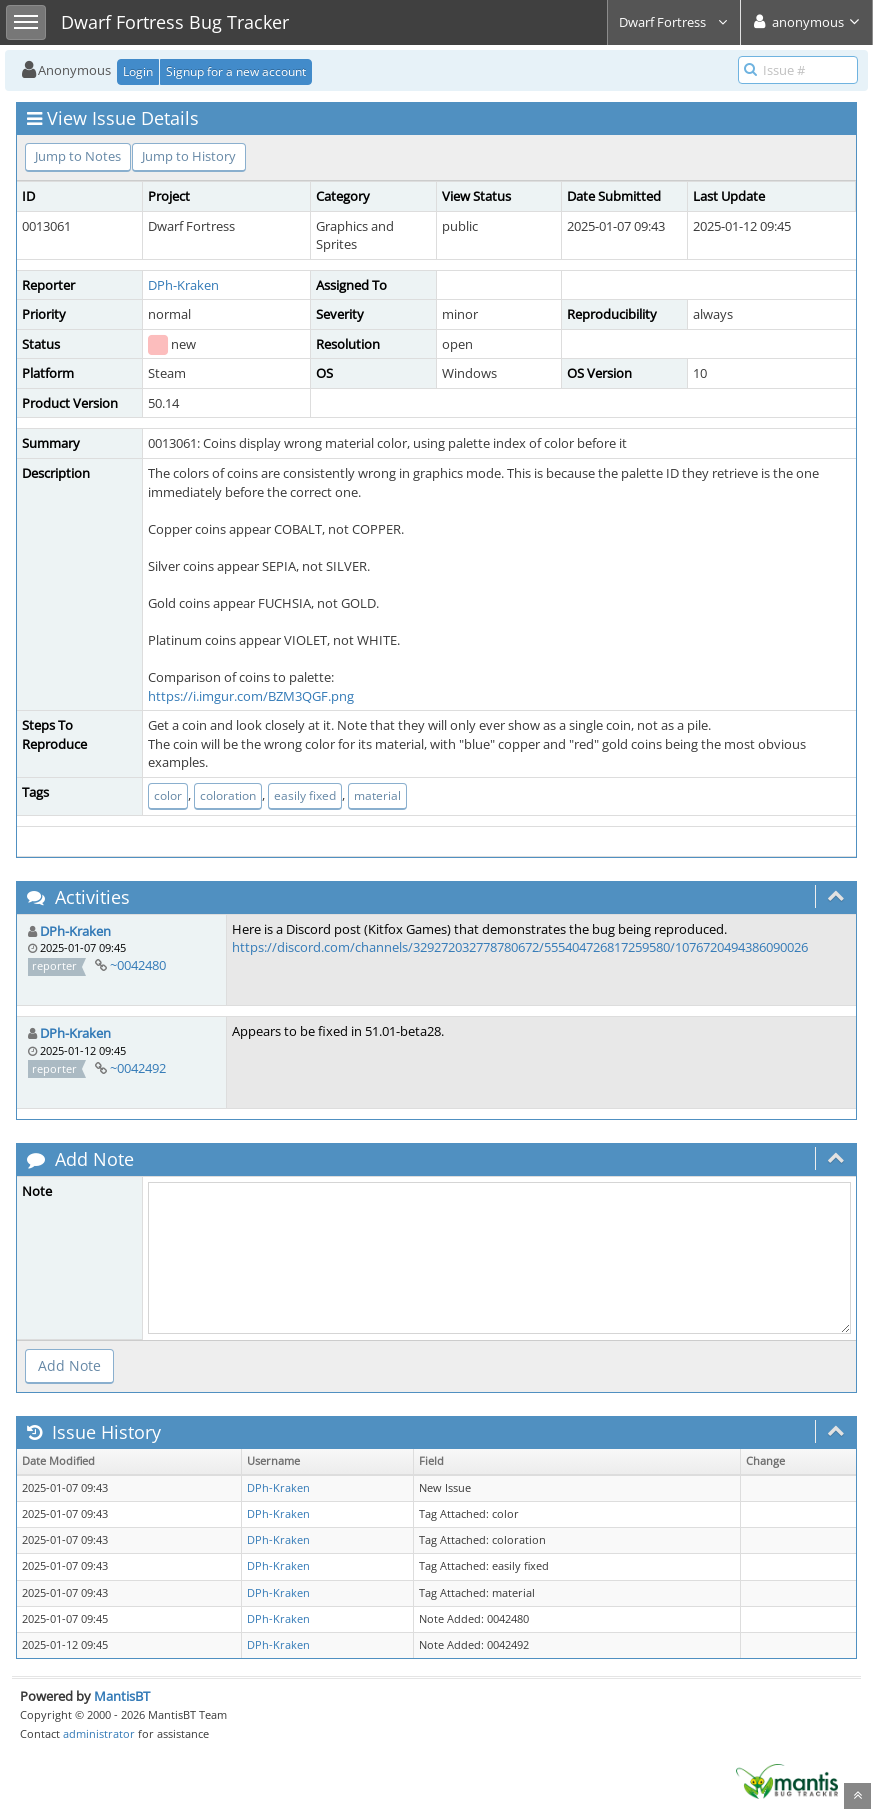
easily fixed (305, 795)
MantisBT (122, 1696)
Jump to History (189, 156)
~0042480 (138, 965)
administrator (99, 1733)
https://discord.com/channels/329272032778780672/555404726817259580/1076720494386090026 (520, 947)
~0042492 (138, 1068)
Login (138, 71)
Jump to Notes (78, 156)
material (377, 795)
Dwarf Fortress (674, 22)
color (168, 795)
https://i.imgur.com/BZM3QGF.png (251, 696)
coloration (228, 795)
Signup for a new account (236, 71)
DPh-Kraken (183, 285)
